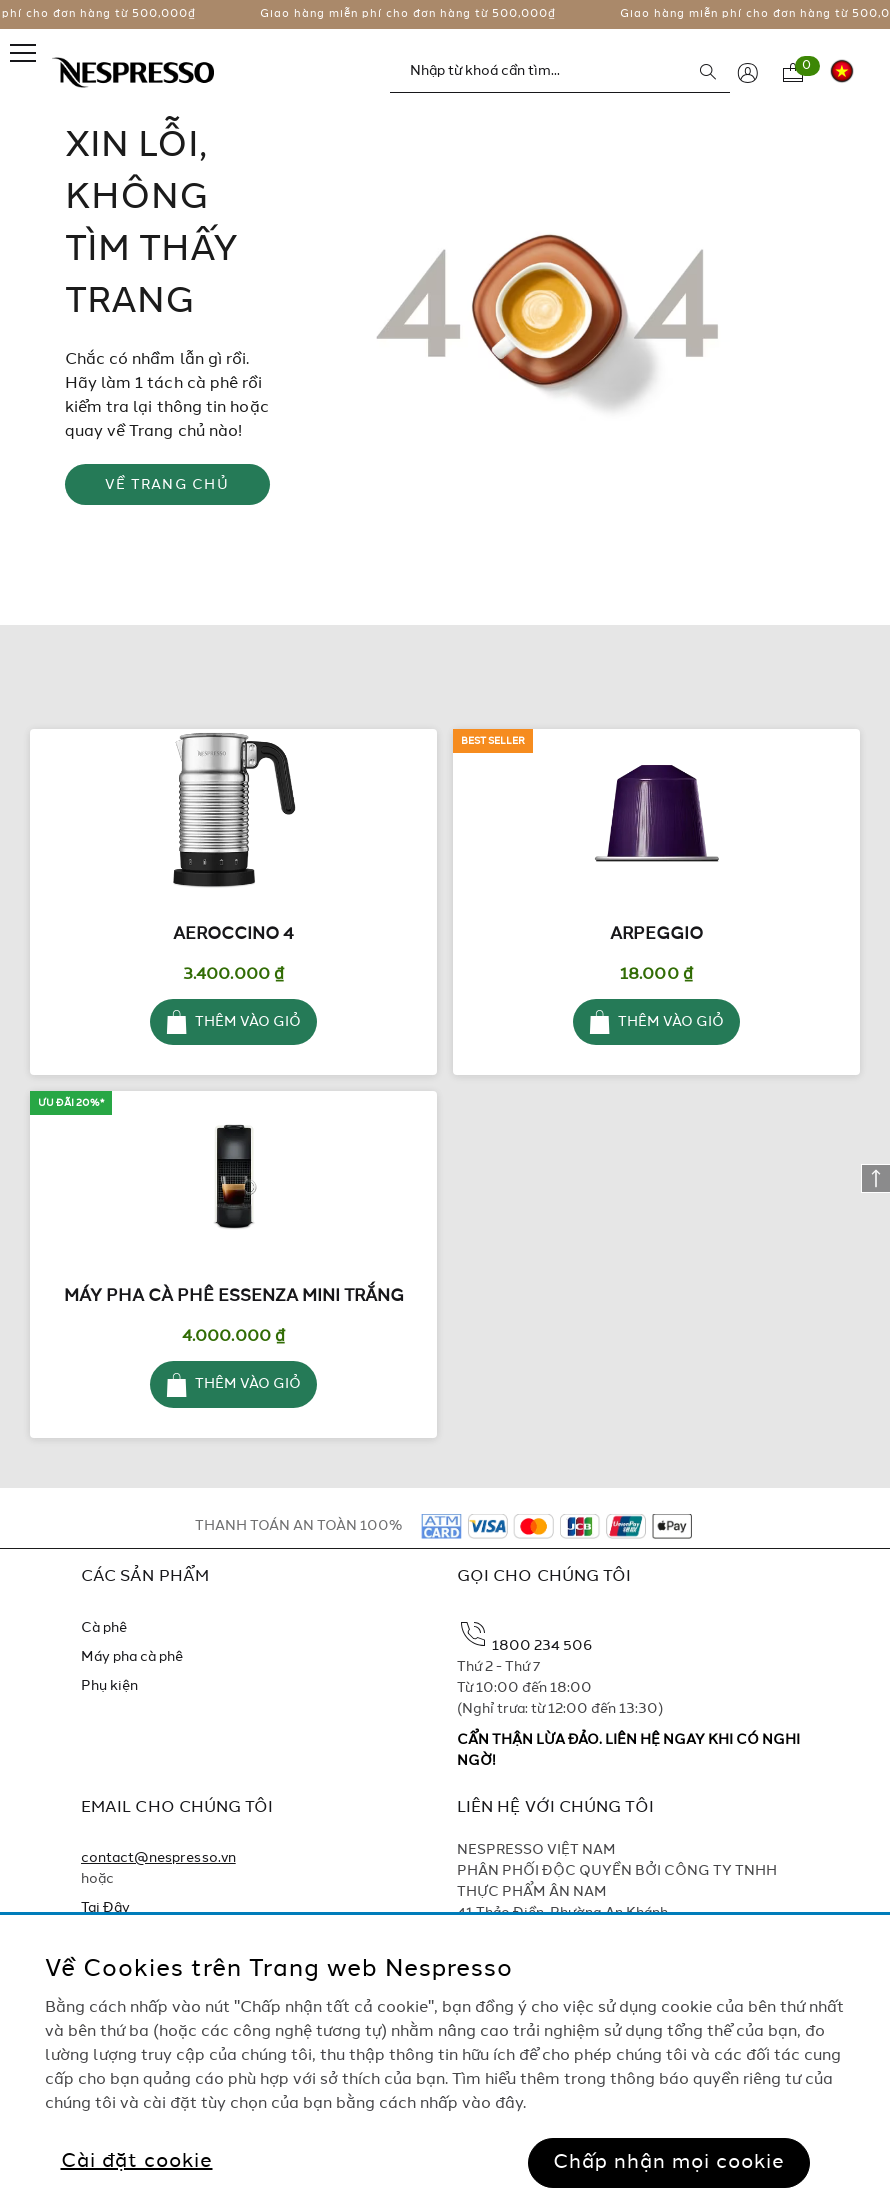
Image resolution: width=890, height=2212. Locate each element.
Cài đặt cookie (137, 2162)
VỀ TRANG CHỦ (167, 485)
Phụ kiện (109, 1686)
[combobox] (560, 71)
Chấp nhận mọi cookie (669, 2163)
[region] (445, 2063)
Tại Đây (105, 1908)
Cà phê (104, 1628)
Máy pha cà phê (132, 1657)
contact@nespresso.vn (158, 1858)
